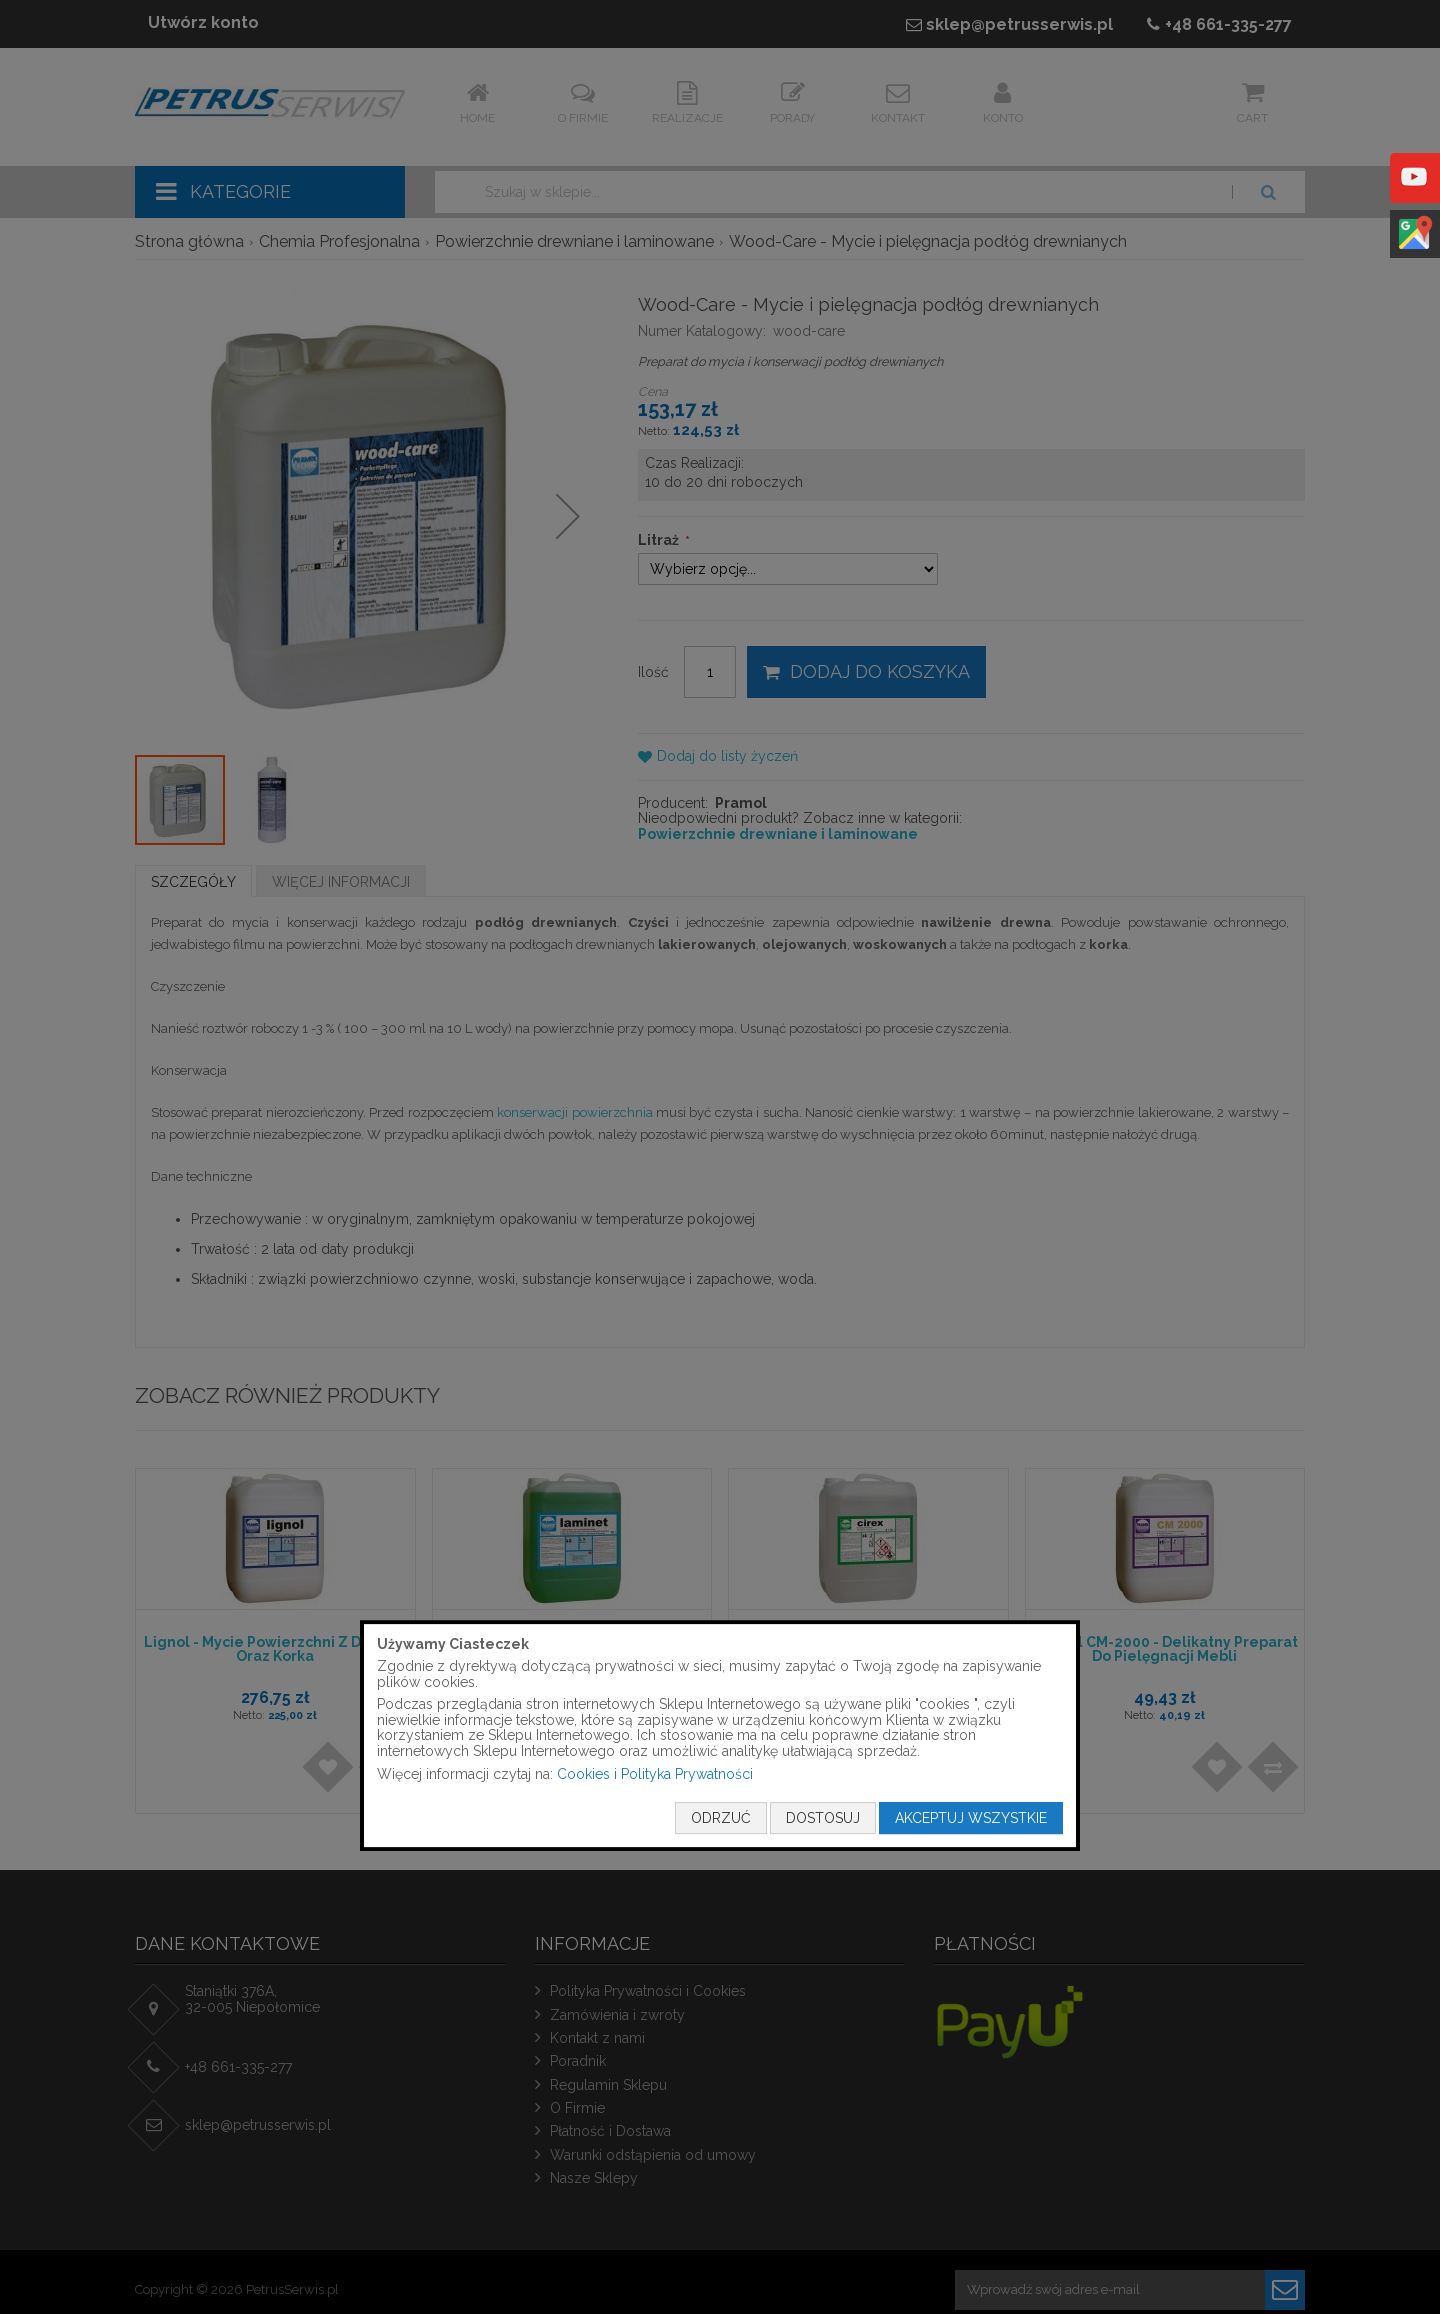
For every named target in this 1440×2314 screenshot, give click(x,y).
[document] (720, 1736)
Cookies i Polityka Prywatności (655, 1774)
